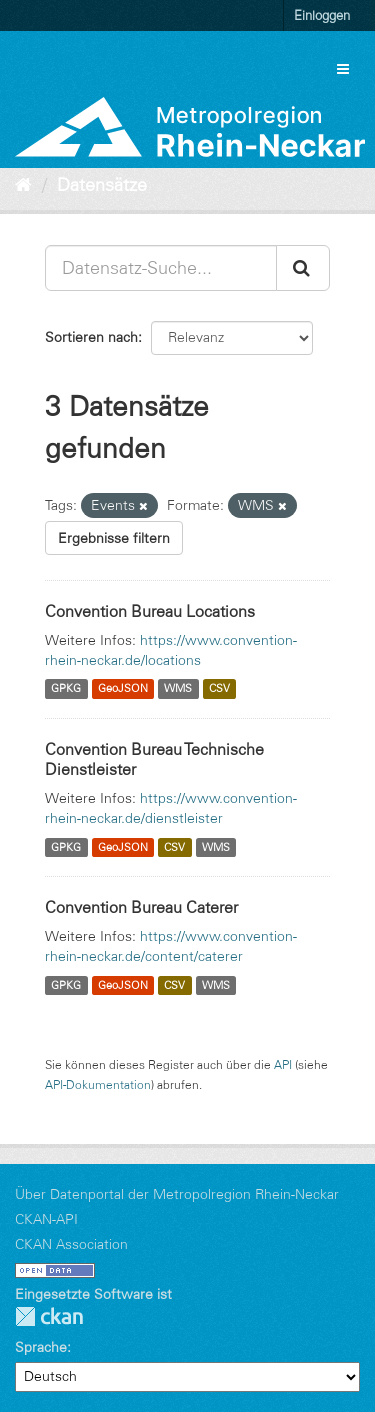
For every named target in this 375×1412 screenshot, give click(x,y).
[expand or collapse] (343, 69)
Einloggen (322, 15)
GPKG (66, 689)
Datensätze (102, 185)
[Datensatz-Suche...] (161, 268)
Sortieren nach (91, 337)
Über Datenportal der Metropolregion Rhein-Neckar (177, 1194)
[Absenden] (303, 268)
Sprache (41, 1347)
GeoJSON (123, 689)
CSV (219, 689)
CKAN (49, 1316)
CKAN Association (71, 1244)
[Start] (23, 185)
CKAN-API (46, 1219)
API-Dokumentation (98, 1084)
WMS (178, 689)
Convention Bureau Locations (150, 611)
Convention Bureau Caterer (141, 907)
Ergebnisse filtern (114, 538)
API (283, 1064)
